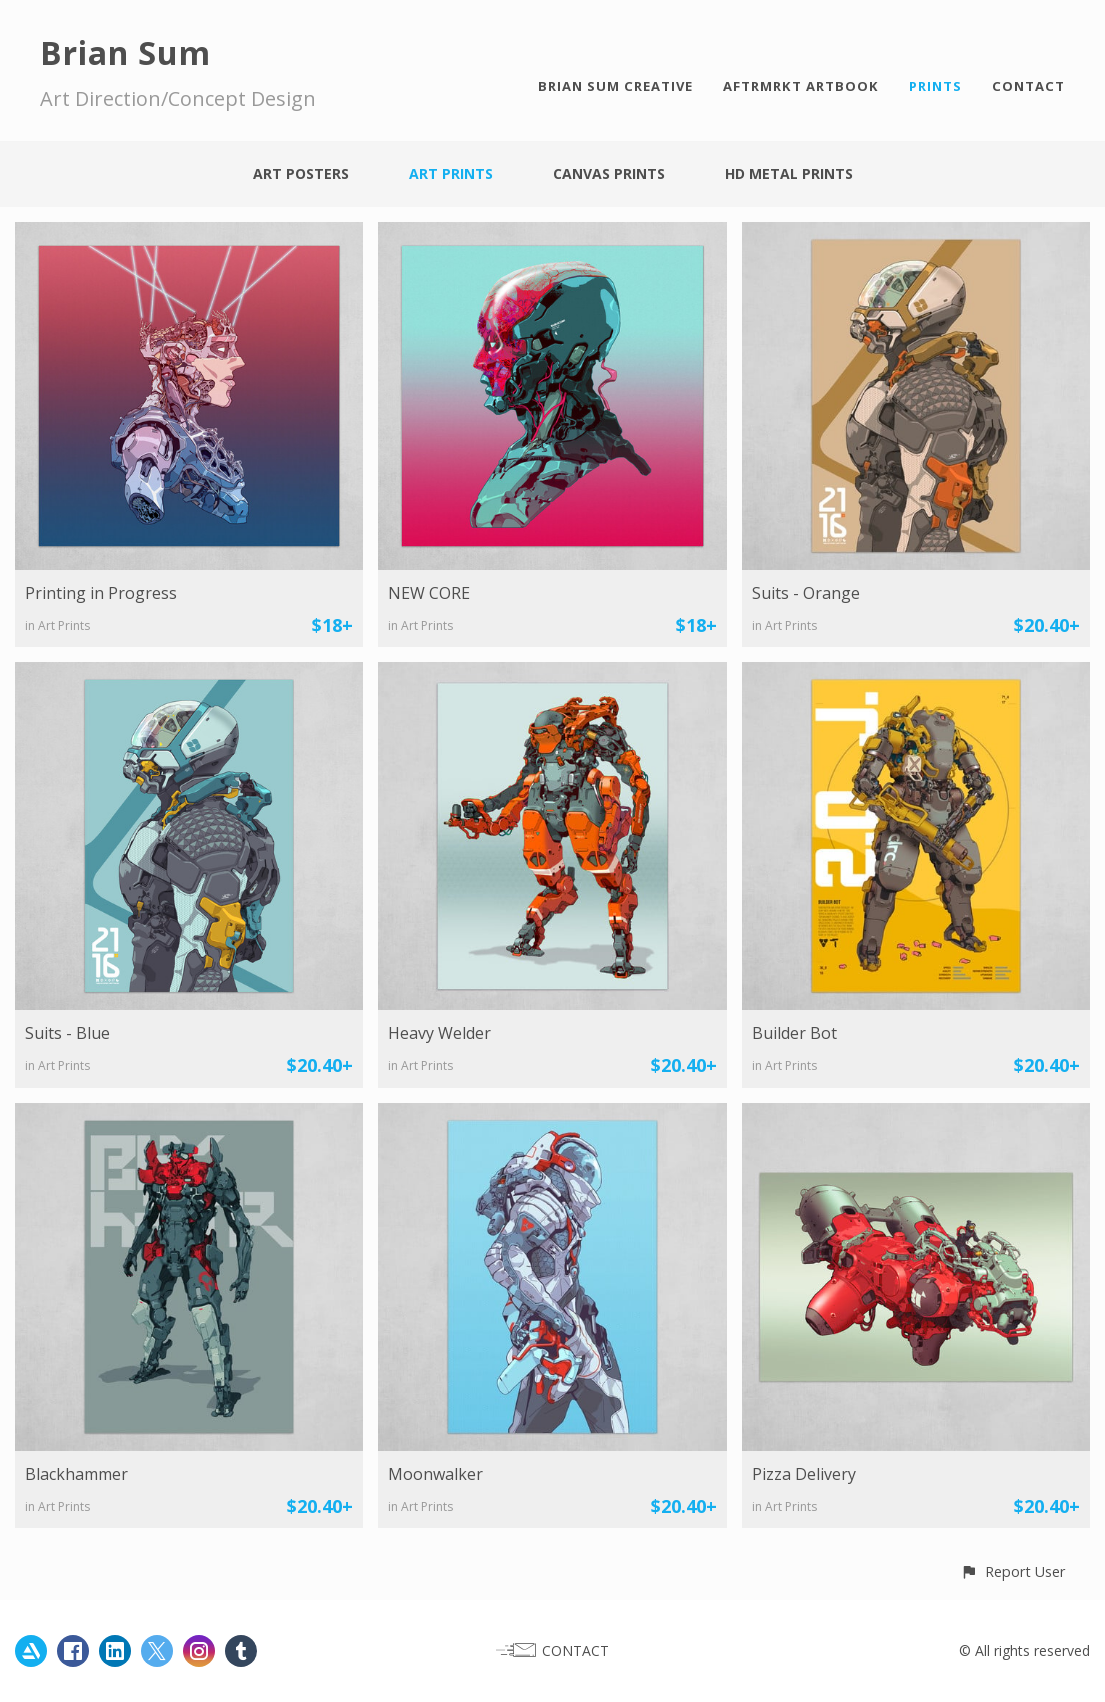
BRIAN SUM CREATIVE (615, 86)
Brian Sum (125, 52)
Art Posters (301, 173)
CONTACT (1028, 86)
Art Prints (451, 173)
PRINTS (935, 86)
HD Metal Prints (789, 173)
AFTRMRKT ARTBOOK (801, 86)
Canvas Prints (609, 173)
